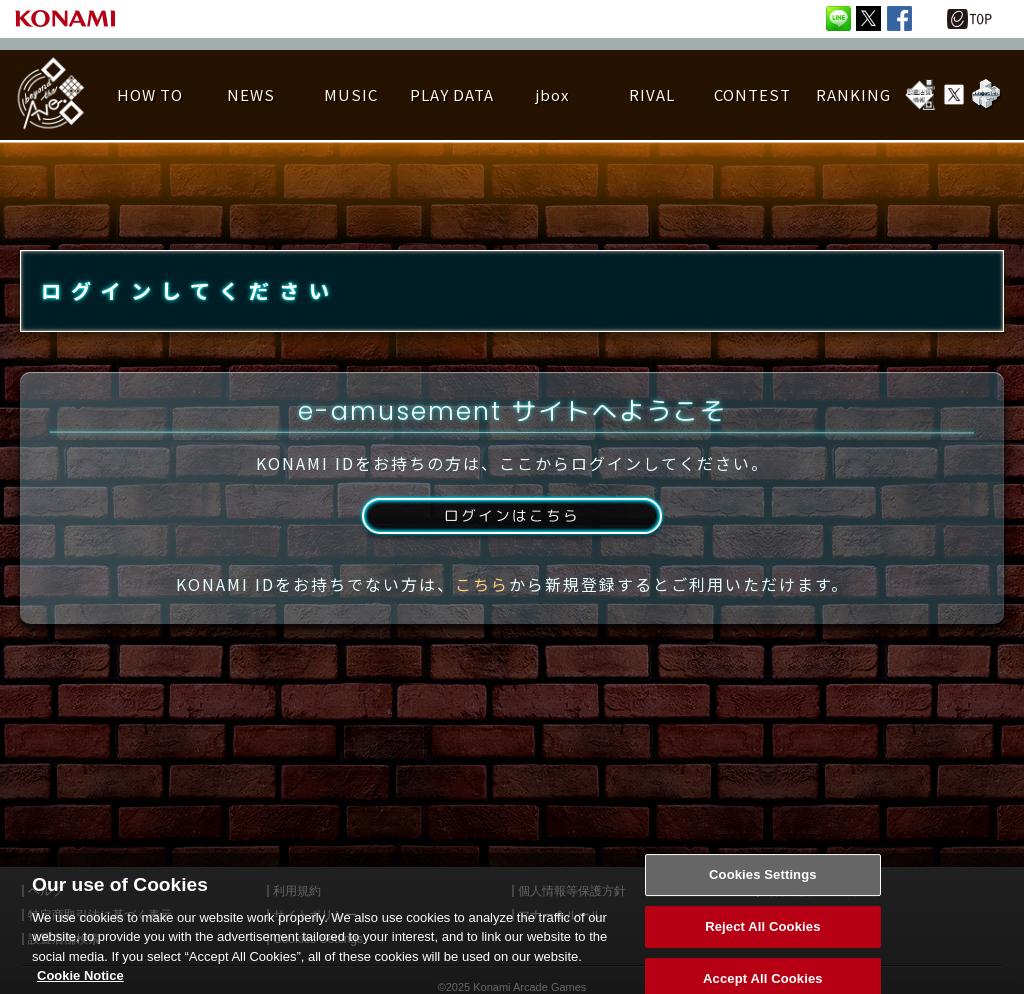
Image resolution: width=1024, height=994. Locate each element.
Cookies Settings (763, 889)
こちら (482, 603)
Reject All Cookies (762, 941)
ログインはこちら (512, 533)
